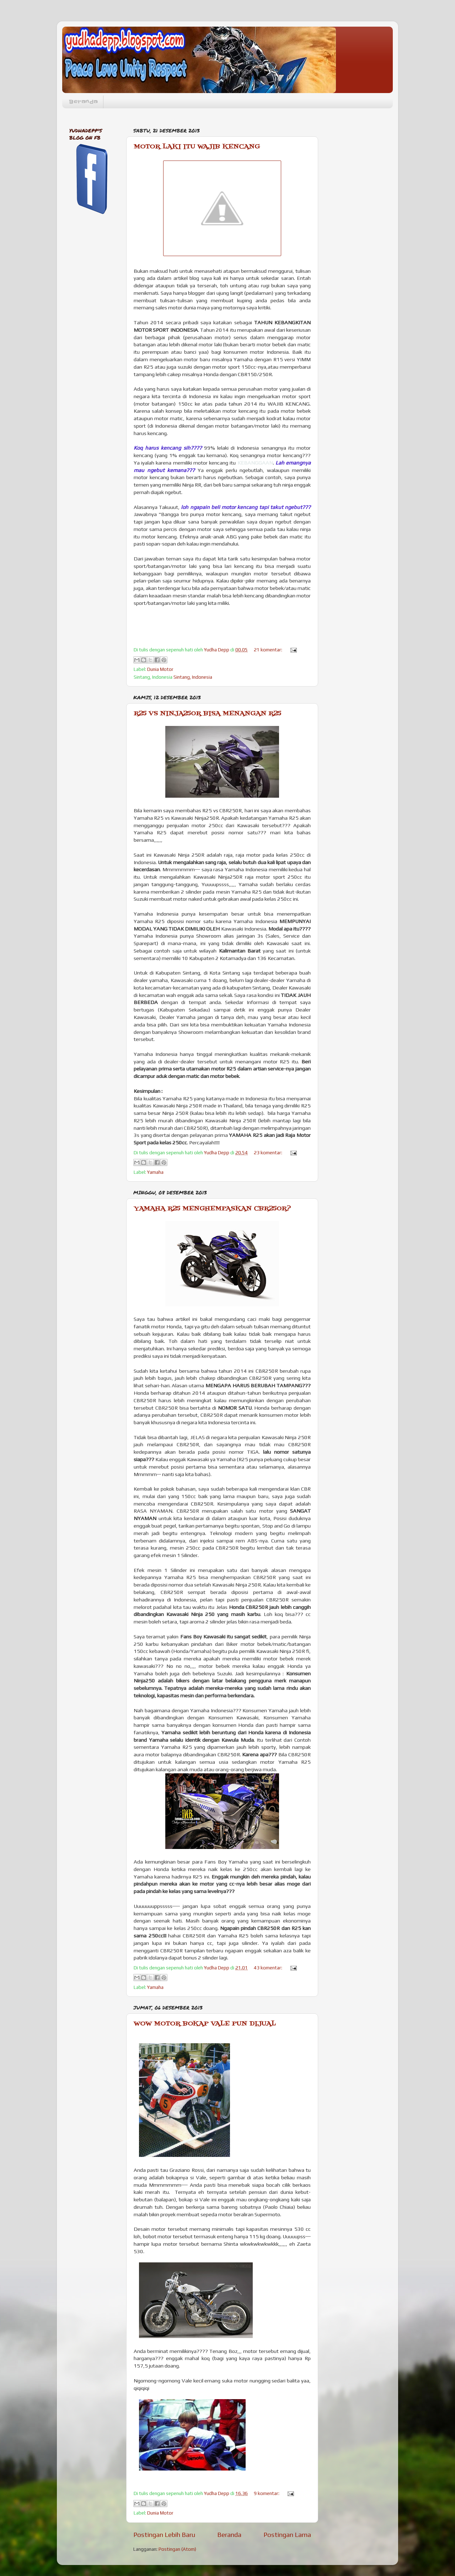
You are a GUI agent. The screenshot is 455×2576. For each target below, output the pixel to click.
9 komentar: (267, 2493)
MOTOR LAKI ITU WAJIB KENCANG (197, 147)
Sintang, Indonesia (192, 677)
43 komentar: (268, 1967)
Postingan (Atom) (177, 2549)
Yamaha (155, 1172)
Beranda (83, 101)
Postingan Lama (287, 2534)
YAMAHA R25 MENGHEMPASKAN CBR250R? (212, 1209)
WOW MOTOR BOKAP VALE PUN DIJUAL (205, 2024)
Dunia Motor (160, 669)
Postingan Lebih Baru (164, 2534)
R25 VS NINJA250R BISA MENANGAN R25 (207, 713)
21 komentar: (268, 649)
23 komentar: (268, 1152)
